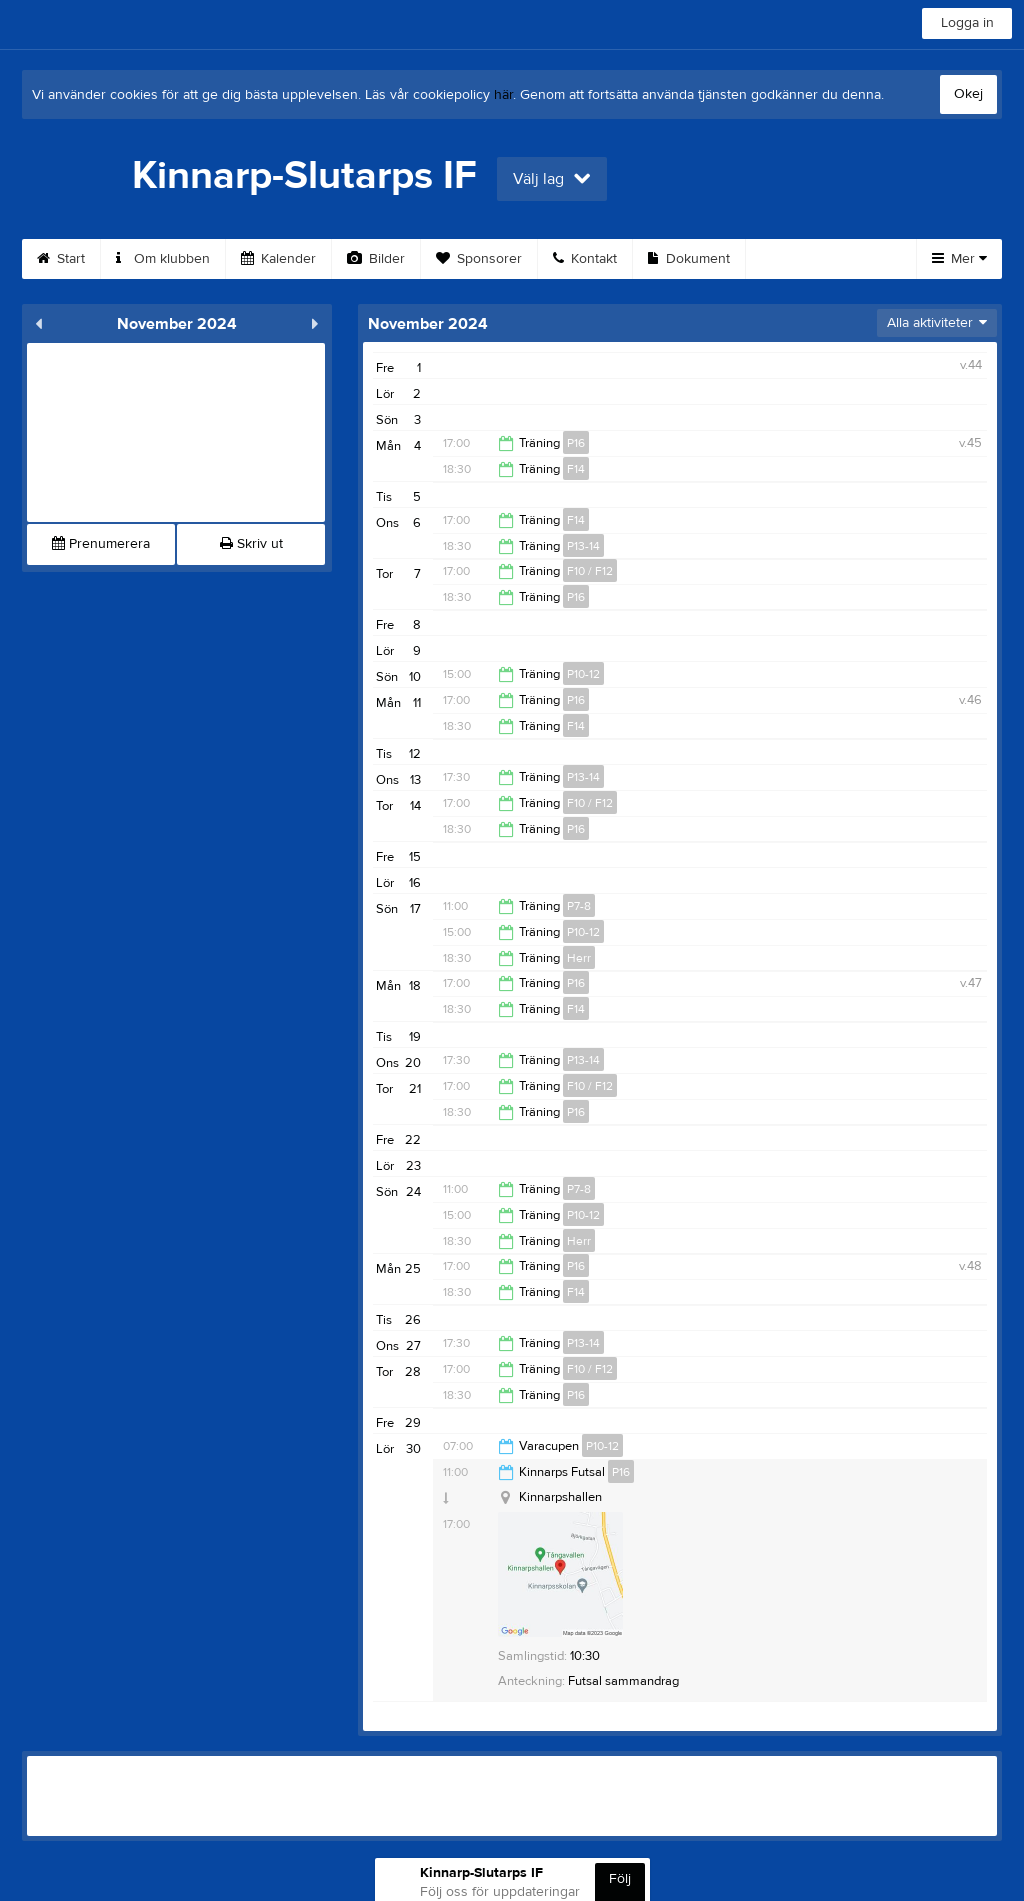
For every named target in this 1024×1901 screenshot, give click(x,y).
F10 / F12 (590, 571)
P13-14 (583, 546)
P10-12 (583, 674)
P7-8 (579, 906)
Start (61, 259)
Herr (579, 958)
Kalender (278, 259)
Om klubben (163, 259)
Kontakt (585, 259)
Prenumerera (101, 544)
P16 (576, 443)
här (503, 95)
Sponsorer (479, 259)
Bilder (376, 259)
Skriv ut (251, 544)
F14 (576, 469)
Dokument (689, 259)
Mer (959, 259)
